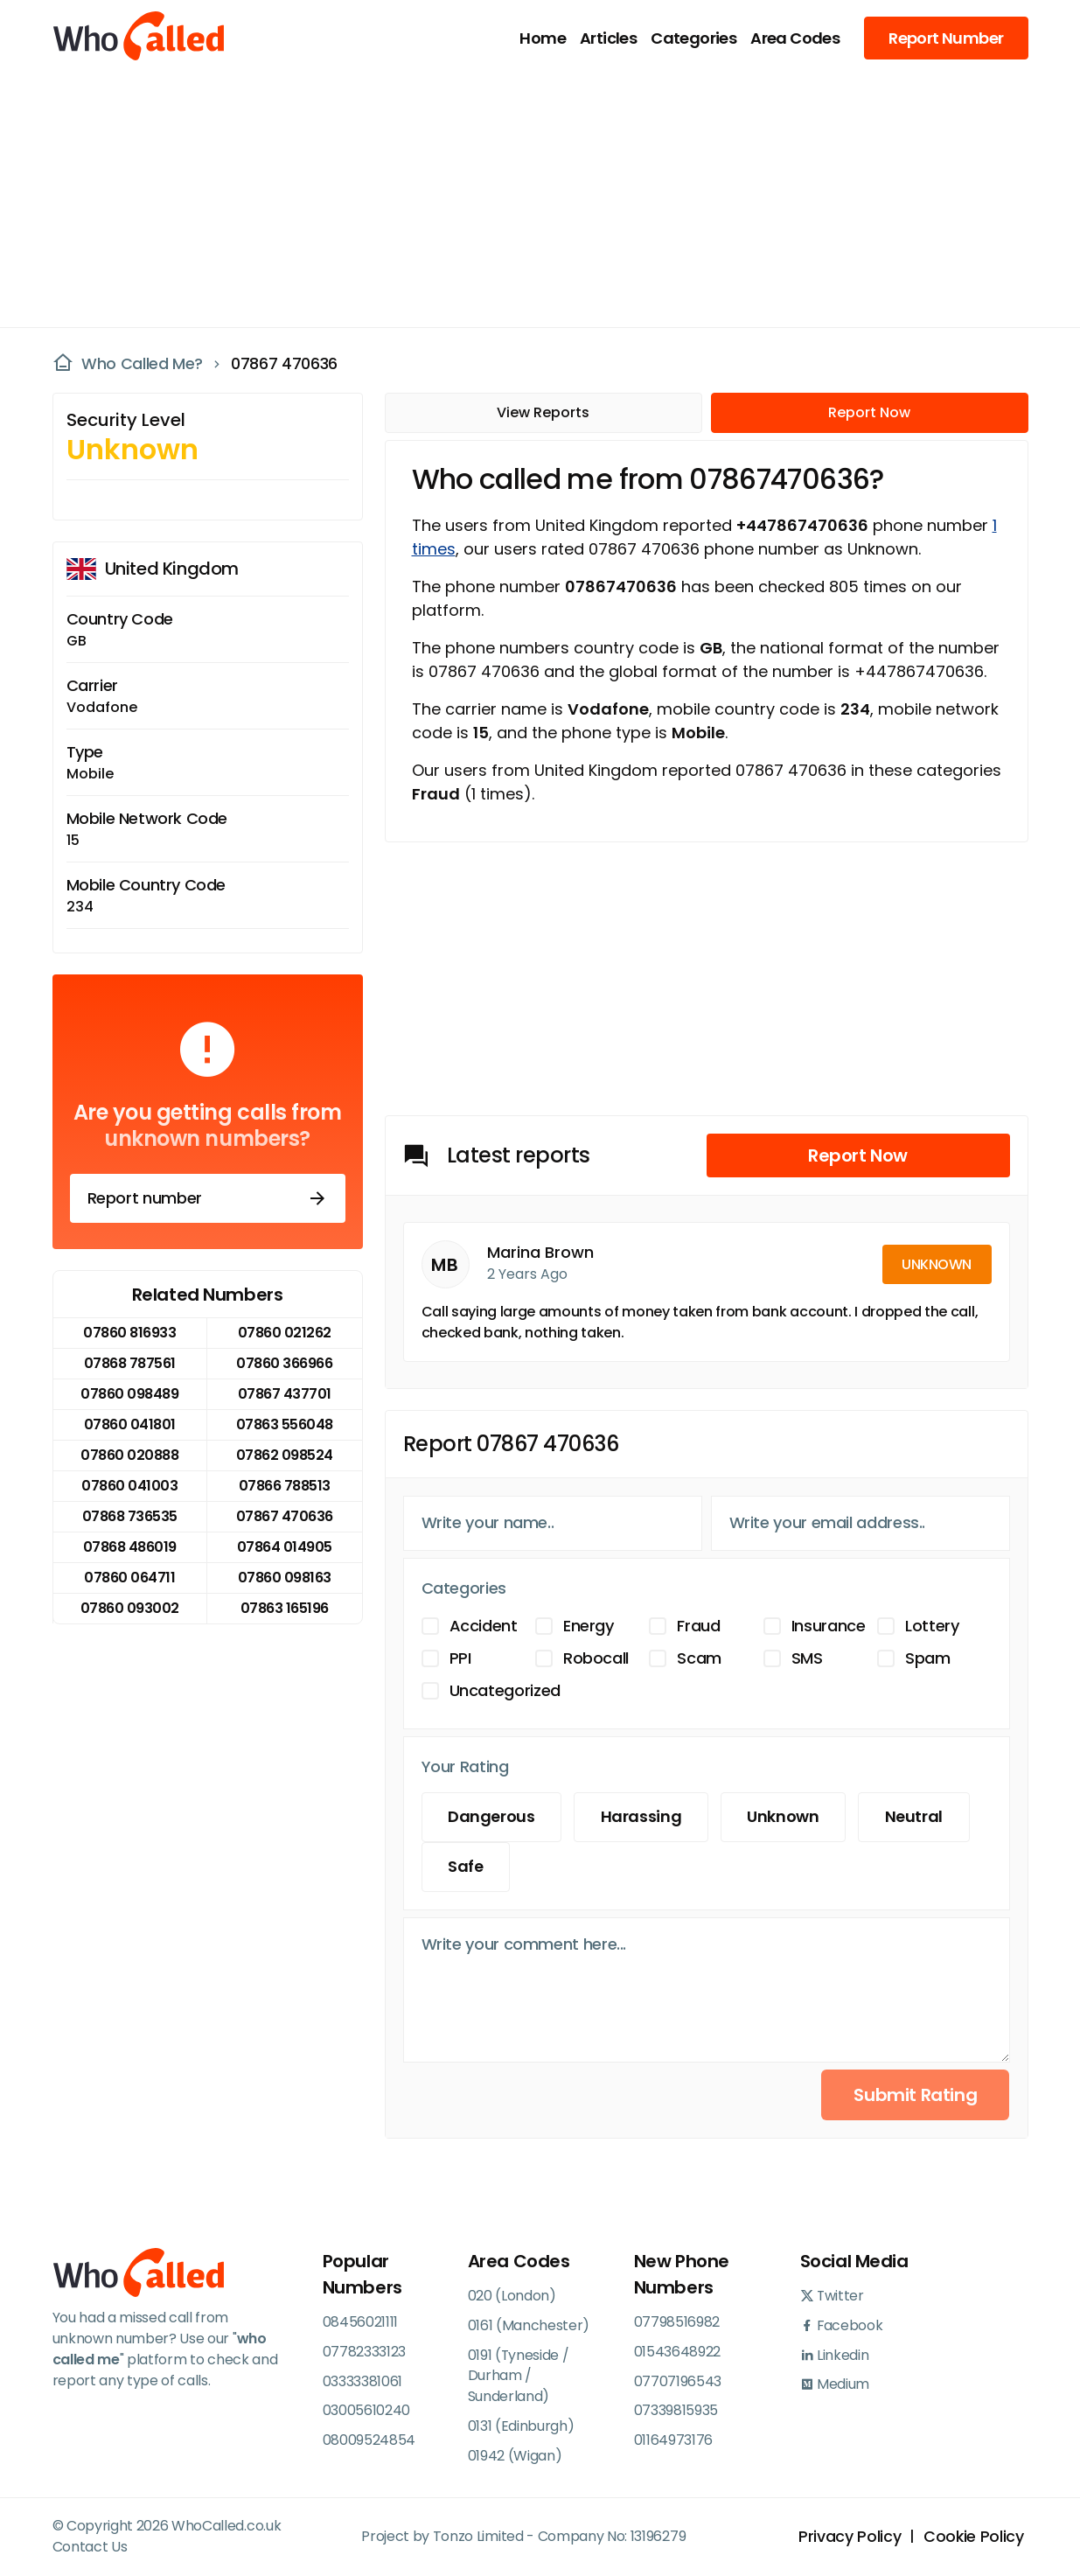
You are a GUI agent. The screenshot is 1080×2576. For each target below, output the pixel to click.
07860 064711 (129, 1577)
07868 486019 (130, 1547)
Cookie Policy (973, 2538)
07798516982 (677, 2322)
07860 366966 (284, 1363)
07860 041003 (129, 1486)
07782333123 (364, 2352)
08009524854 (369, 2441)
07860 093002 (129, 1608)
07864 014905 (284, 1547)
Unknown (785, 1817)
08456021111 (360, 2322)
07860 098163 (284, 1577)
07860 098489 (129, 1394)
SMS (807, 1658)
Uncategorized (505, 1690)
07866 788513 (285, 1486)
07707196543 (677, 2381)
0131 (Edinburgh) (521, 2427)
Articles (608, 38)
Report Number (945, 38)
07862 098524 (284, 1455)
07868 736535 (130, 1516)
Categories (693, 38)
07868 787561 (130, 1363)
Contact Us (90, 2548)
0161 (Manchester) (529, 2325)
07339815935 (676, 2411)
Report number (207, 1198)
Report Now (869, 412)
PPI (460, 1658)
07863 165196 (284, 1608)
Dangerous (492, 1817)
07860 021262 (284, 1333)
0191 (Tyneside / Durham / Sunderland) (519, 2376)
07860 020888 (129, 1455)
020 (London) (512, 2296)
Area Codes (795, 38)
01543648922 (677, 2352)
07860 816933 (129, 1333)
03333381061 (362, 2381)
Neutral (917, 1817)
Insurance (828, 1626)
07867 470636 (284, 364)
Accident (483, 1626)
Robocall (596, 1658)
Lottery (931, 1626)
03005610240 (366, 2411)
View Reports (543, 412)
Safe (466, 1867)
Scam (699, 1658)
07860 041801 (130, 1424)
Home (542, 38)
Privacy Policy (849, 2538)
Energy (588, 1626)
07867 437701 (284, 1394)
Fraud (698, 1626)
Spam (928, 1658)
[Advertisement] (530, 197)
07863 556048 (284, 1424)
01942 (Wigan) (515, 2457)
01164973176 (673, 2441)
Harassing (642, 1817)
